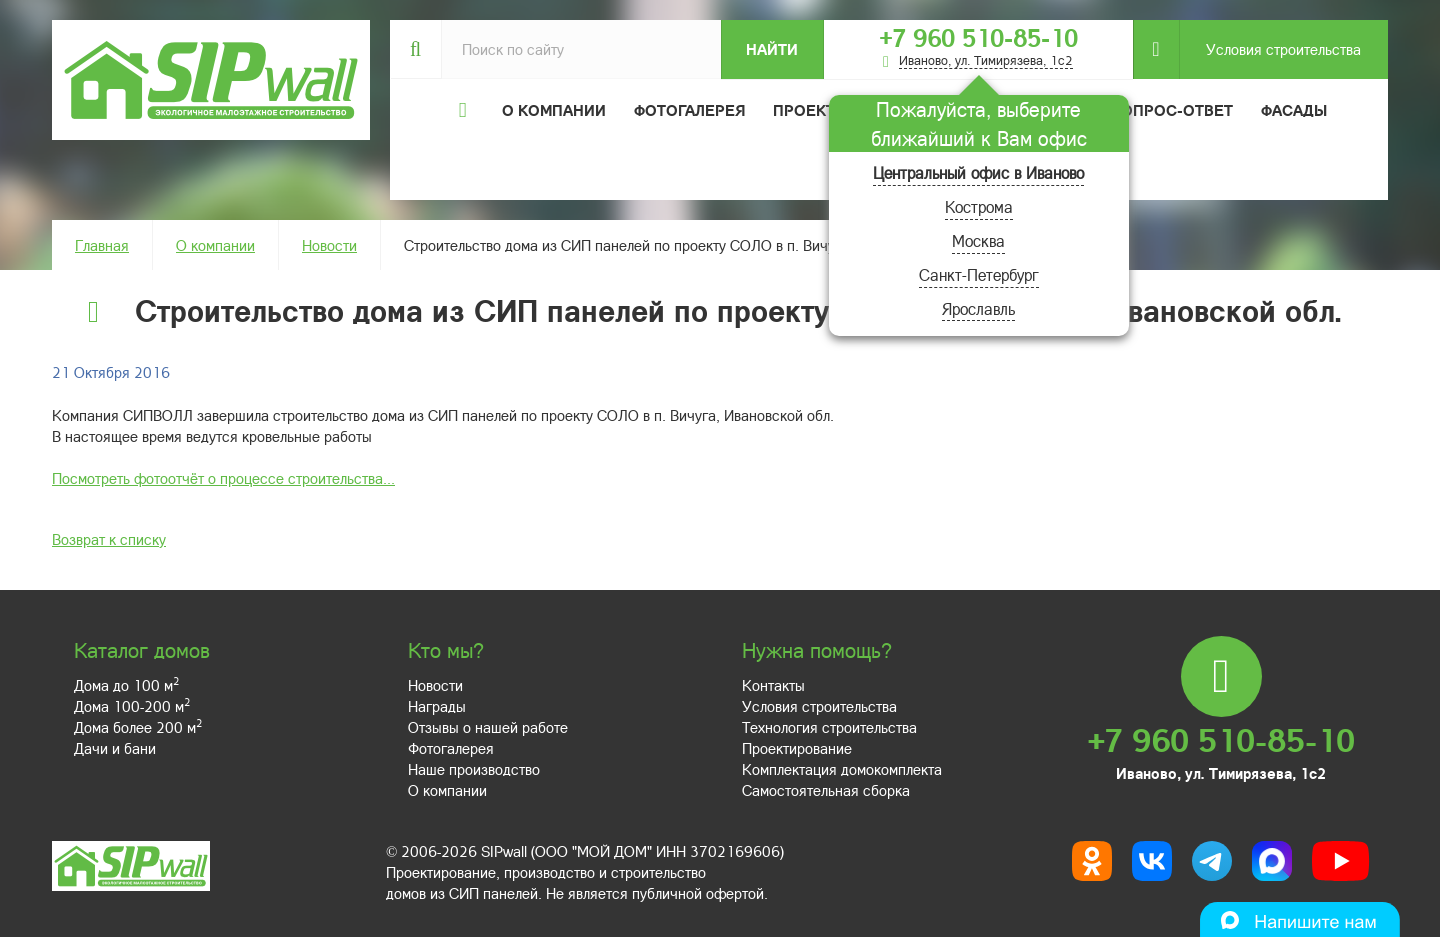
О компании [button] (554, 110)
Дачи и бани (115, 748)
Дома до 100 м (126, 685)
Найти (772, 49)
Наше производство (474, 769)
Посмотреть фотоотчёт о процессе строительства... (223, 478)
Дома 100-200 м (132, 706)
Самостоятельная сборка (826, 790)
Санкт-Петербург (979, 274)
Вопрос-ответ (1172, 110)
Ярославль (978, 308)
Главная (102, 245)
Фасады (1294, 110)
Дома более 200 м (138, 727)
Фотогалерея (689, 110)
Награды (437, 706)
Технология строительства (829, 727)
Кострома (979, 206)
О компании (215, 245)
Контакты (773, 685)
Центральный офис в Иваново (978, 172)
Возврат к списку (109, 539)
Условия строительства (1270, 49)
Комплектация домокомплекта (842, 769)
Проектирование (797, 748)
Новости (329, 245)
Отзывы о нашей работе (488, 727)
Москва (978, 240)
